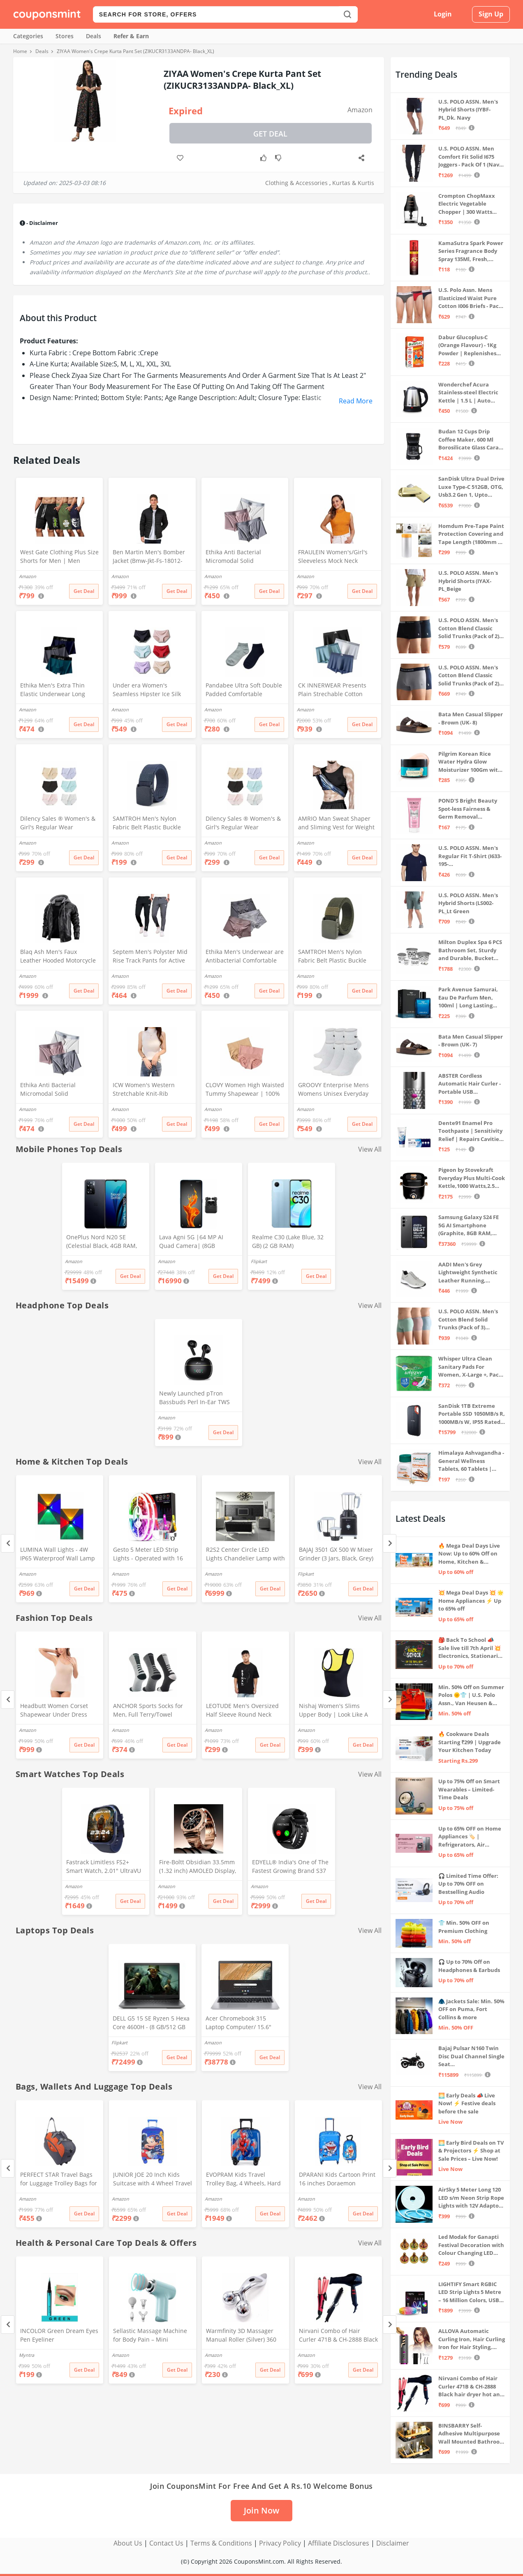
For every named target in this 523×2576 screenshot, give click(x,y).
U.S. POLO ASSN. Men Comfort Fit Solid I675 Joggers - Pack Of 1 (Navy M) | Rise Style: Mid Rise (470, 157)
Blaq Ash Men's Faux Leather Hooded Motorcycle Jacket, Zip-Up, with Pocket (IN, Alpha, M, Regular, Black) (59, 957)
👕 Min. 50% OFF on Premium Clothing (463, 1927)
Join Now (261, 2510)
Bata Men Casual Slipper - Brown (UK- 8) (470, 718)
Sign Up (491, 14)
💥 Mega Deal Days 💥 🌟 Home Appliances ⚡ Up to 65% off (471, 1600)
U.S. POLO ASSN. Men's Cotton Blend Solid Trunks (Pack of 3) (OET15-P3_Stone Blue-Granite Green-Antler (468, 1320)
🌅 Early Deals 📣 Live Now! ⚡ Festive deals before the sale (466, 2103)
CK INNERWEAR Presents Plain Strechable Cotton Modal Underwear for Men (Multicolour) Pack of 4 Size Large (335, 690)
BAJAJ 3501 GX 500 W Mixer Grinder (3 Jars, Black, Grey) (336, 1554)
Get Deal (270, 134)
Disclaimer (392, 2543)
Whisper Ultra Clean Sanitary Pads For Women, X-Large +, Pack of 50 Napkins (470, 1367)
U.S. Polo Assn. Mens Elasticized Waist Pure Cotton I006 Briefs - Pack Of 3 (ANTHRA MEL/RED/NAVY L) (470, 298)
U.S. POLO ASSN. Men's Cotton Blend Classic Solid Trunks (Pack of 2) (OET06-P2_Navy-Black (468, 628)
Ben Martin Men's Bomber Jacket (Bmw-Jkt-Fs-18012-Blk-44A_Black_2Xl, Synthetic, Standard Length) (151, 557)
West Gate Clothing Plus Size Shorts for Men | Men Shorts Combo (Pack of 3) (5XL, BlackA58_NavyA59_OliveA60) (59, 557)
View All (370, 1149)
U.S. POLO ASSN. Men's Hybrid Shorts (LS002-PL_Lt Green (468, 903)
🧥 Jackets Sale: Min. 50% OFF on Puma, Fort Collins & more (471, 2009)
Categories (28, 36)
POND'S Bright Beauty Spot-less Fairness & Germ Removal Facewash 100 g (467, 809)
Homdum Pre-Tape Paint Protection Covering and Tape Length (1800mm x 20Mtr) (471, 534)
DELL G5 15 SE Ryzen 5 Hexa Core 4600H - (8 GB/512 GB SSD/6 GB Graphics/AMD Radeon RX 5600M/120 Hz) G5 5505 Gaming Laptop (151, 2023)
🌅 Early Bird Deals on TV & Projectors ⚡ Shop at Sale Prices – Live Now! (471, 2150)
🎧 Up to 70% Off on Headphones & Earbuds (469, 1966)
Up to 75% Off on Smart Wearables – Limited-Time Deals (469, 1789)
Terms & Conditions (221, 2543)
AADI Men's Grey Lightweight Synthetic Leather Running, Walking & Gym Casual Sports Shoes (468, 1273)
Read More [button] (356, 400)
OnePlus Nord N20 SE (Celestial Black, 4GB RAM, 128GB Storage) (101, 1242)
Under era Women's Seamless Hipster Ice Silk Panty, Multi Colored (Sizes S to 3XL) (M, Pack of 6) (151, 690)
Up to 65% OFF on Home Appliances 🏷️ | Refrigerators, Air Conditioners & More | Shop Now (469, 1837)
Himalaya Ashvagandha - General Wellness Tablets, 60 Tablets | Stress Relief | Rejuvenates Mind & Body (471, 1461)
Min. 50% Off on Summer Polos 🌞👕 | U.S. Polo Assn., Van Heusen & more (471, 1695)
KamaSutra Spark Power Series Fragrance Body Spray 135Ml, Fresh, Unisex (470, 251)
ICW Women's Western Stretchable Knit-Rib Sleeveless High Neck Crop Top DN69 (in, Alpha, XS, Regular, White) (149, 1090)
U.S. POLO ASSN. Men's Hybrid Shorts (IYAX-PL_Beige (468, 581)
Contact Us (166, 2543)
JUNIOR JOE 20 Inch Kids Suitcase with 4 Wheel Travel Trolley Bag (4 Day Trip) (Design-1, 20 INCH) (152, 2180)
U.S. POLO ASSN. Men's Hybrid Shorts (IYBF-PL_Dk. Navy (468, 109)
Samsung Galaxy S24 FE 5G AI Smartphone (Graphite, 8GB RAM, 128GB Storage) (468, 1225)
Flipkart (259, 1261)
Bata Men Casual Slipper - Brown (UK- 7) (470, 1040)
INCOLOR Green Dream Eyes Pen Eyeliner (59, 2335)
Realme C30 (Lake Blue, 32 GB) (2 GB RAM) (288, 1241)
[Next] (389, 1543)
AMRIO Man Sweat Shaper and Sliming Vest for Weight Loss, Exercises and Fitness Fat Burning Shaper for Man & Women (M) (336, 824)
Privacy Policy (280, 2543)
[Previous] (7, 1543)
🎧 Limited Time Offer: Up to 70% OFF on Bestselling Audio (468, 1884)
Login (443, 14)
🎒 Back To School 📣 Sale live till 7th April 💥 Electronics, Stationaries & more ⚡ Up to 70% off (471, 1648)
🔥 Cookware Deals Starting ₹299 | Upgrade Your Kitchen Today (469, 1742)
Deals (93, 36)
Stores (65, 36)
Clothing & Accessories (296, 183)
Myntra (26, 2355)
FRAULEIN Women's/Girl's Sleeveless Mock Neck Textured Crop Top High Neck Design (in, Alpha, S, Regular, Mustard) (333, 557)
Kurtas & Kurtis (353, 183)
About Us (127, 2543)
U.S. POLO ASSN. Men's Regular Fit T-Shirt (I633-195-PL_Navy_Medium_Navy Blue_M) (470, 856)
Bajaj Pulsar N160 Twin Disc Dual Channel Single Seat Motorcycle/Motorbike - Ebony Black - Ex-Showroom (471, 2056)
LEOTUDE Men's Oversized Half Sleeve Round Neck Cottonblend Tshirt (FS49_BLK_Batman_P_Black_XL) (244, 1711)
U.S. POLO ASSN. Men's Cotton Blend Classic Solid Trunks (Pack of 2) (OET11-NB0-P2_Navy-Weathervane (468, 676)
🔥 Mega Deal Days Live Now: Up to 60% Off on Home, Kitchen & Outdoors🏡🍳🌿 (469, 1554)
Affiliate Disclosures (338, 2543)
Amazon (360, 109)
